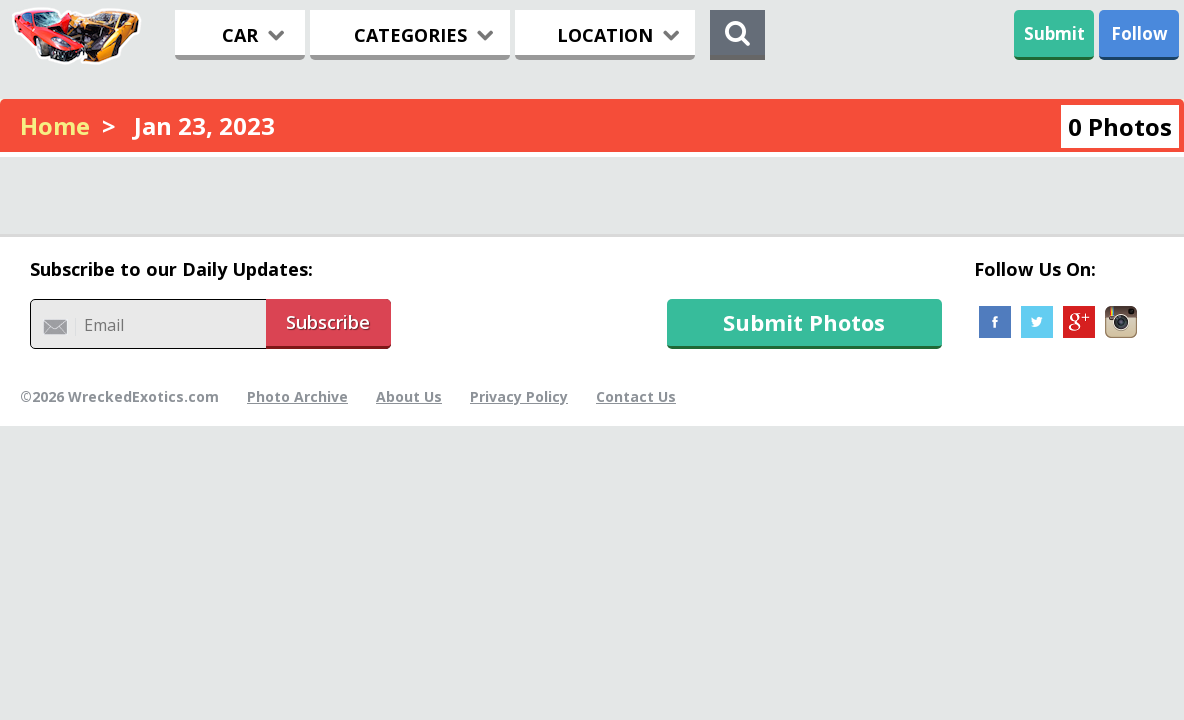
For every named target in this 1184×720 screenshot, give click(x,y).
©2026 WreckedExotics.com (119, 396)
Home (55, 125)
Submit (1054, 33)
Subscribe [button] (328, 322)
